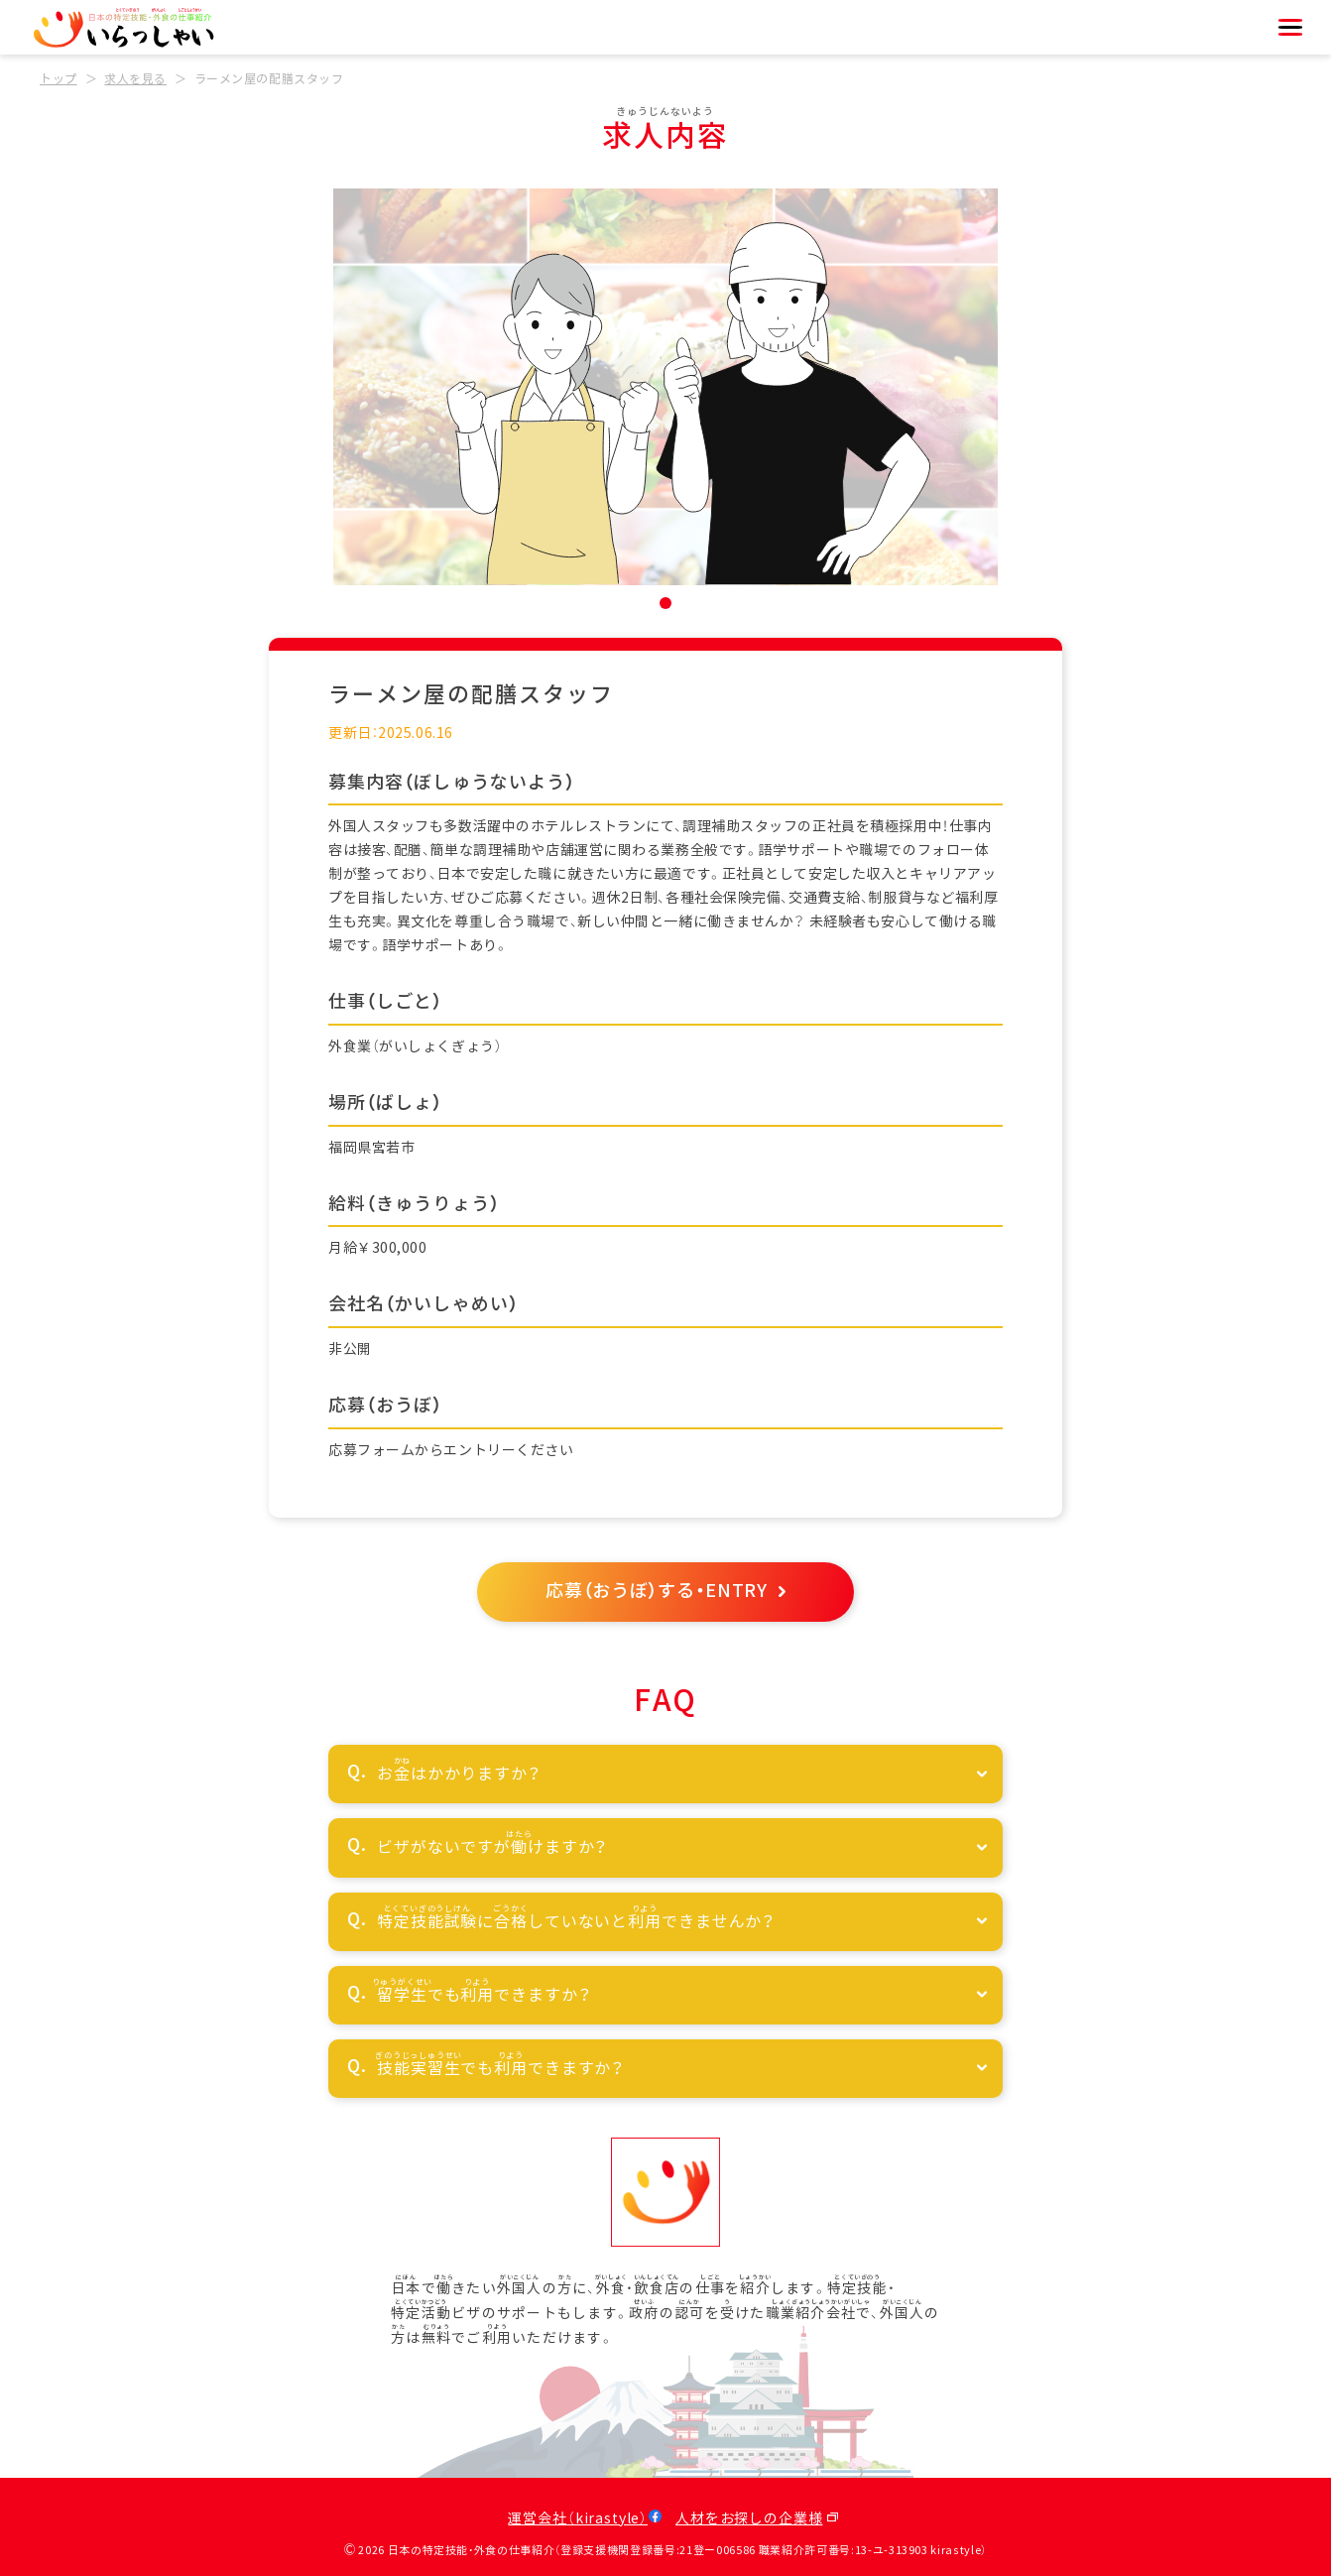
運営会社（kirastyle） (578, 2519)
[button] (665, 603)
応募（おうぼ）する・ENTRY (656, 1591)
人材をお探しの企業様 (748, 2519)
